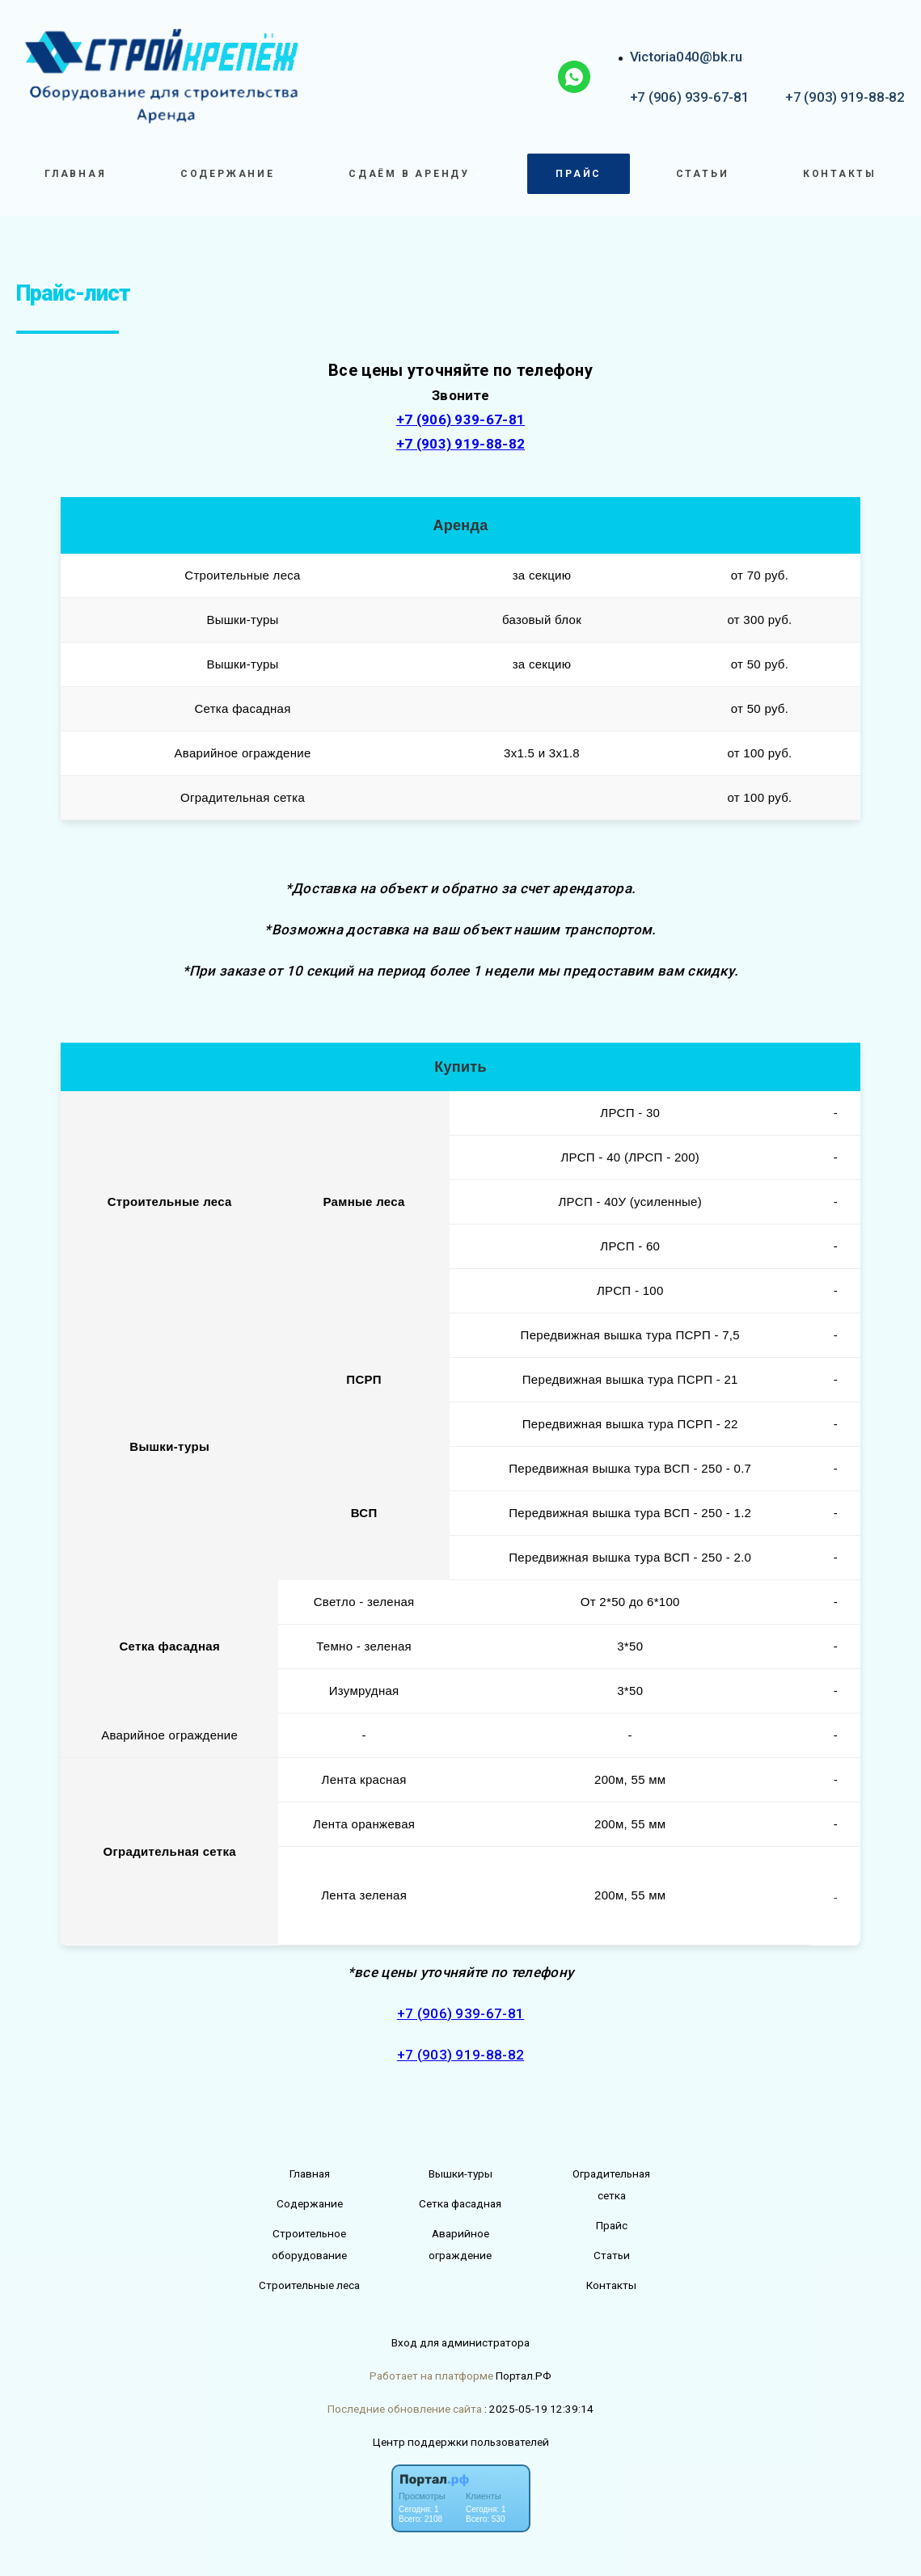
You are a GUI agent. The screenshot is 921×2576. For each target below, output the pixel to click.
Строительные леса (309, 2285)
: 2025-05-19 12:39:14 (539, 2408)
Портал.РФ (523, 2375)
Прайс (579, 173)
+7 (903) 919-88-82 (845, 97)
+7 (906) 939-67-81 (690, 97)
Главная (75, 173)
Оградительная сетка (611, 2184)
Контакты (840, 173)
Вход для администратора (460, 2342)
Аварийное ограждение (460, 2244)
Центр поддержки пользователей (461, 2441)
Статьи (702, 173)
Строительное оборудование (309, 2244)
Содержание (227, 173)
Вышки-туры (460, 2173)
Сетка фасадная (460, 2203)
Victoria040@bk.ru (686, 56)
